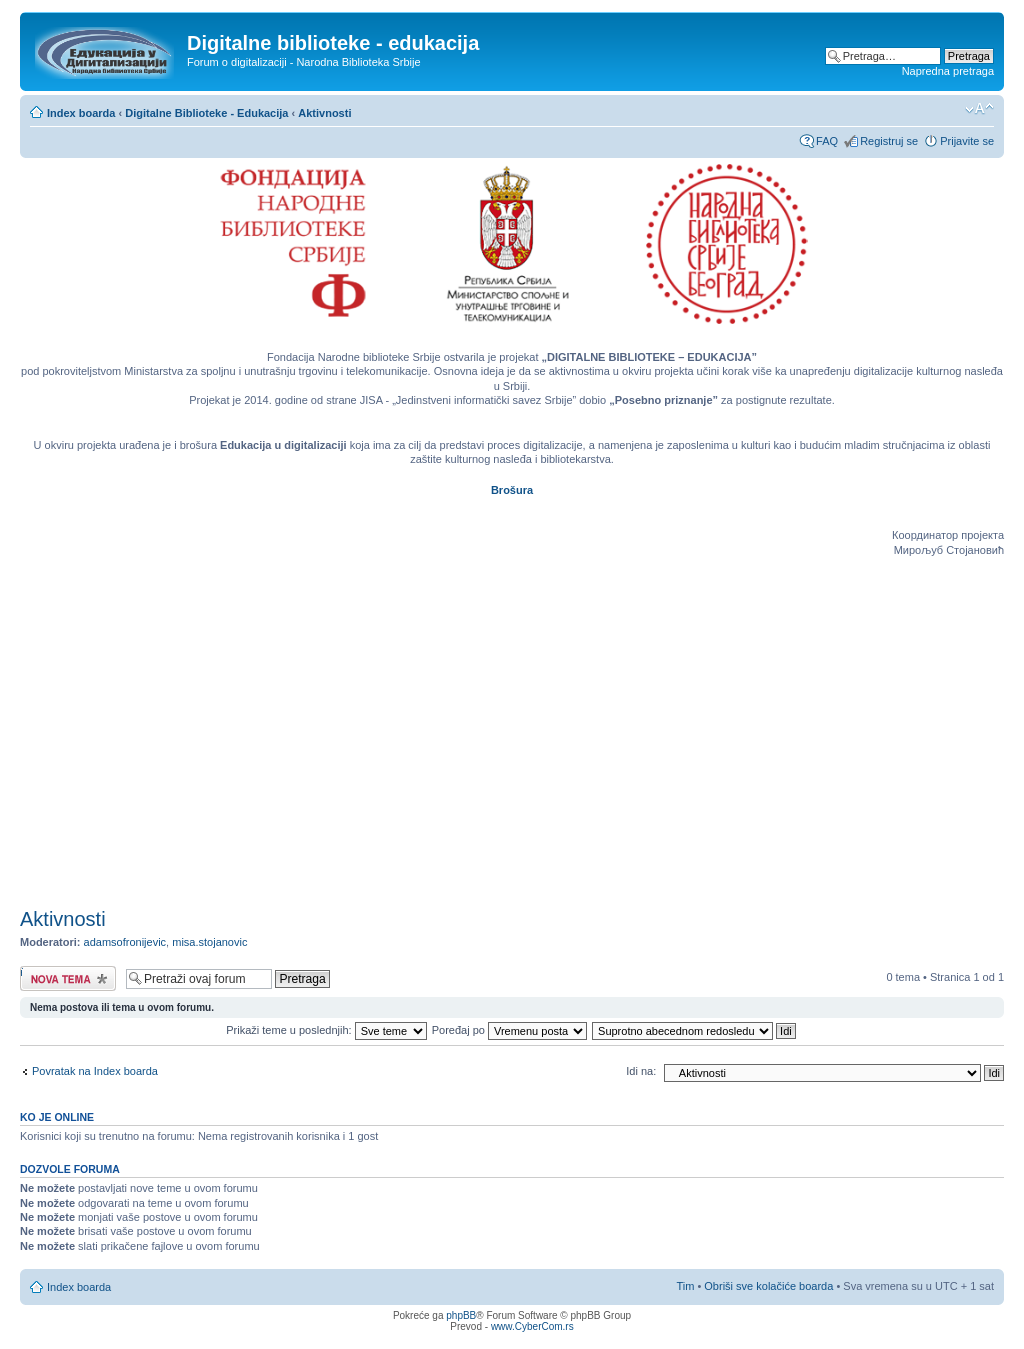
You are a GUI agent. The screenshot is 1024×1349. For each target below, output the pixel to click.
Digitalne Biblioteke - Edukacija (206, 113)
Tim (685, 1286)
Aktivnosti (324, 113)
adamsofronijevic (125, 942)
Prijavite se (967, 141)
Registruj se (889, 141)
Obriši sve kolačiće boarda (768, 1286)
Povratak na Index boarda (95, 1071)
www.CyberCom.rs (532, 1326)
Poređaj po (509, 1030)
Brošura (512, 490)
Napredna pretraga (948, 71)
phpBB (461, 1315)
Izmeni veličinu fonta (979, 109)
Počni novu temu (68, 978)
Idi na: (641, 1071)
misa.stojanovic (209, 942)
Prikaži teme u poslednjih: (326, 1030)
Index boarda (81, 113)
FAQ (827, 141)
